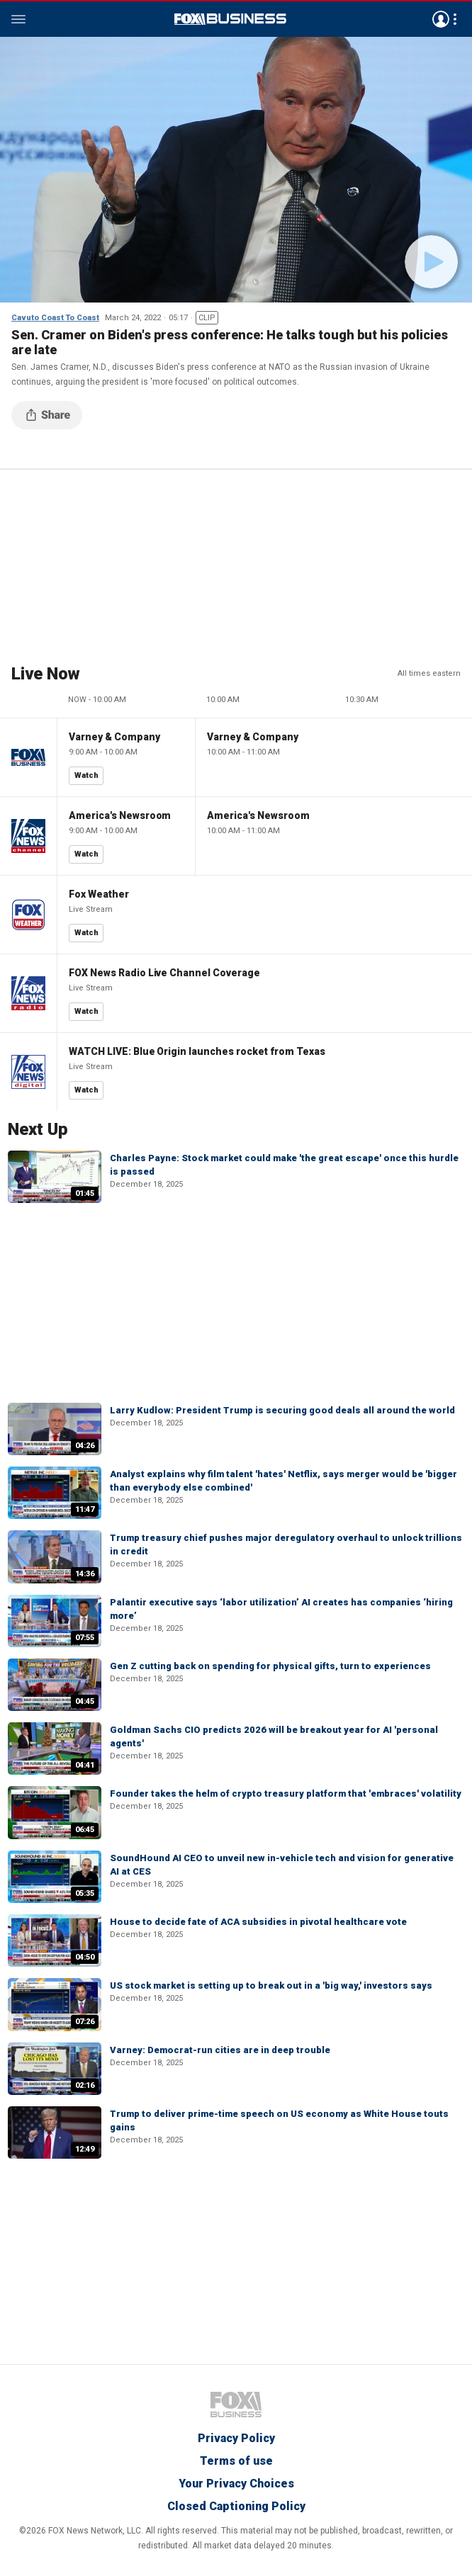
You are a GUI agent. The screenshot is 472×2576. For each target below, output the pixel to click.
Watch (86, 775)
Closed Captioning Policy (236, 2506)
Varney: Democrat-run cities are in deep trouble (220, 2050)
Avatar (440, 19)
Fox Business (230, 19)
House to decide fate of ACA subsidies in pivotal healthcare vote (258, 1921)
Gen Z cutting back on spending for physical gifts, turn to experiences (270, 1666)
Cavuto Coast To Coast (55, 317)
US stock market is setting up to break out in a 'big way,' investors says (271, 1985)
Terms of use (236, 2461)
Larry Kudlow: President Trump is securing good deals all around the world (282, 1410)
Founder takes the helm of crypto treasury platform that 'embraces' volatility (285, 1793)
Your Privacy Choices (236, 2483)
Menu (18, 19)
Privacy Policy (236, 2438)
